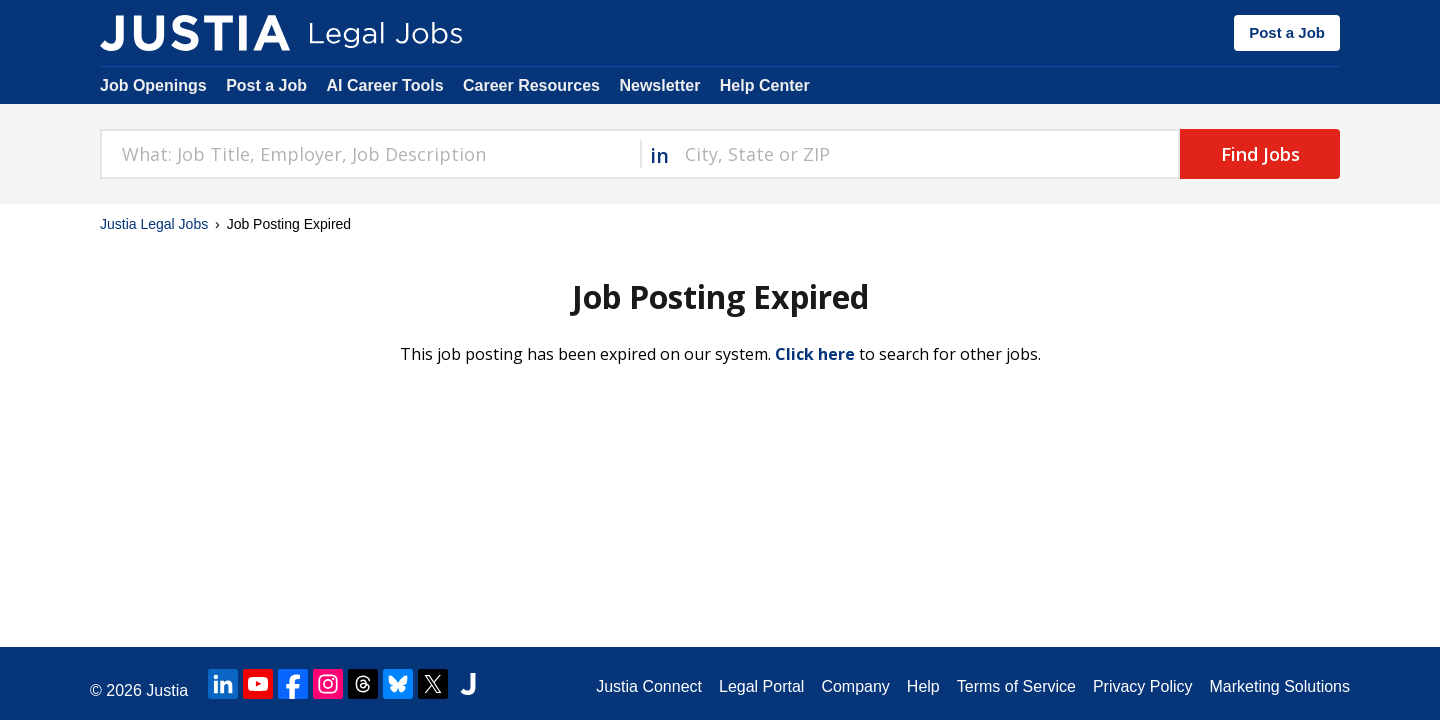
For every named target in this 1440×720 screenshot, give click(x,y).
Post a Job (1287, 32)
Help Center (765, 85)
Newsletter (659, 85)
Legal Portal (761, 686)
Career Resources (531, 85)
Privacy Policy (1143, 686)
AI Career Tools (384, 85)
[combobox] (370, 154)
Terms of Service (1016, 686)
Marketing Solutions (1279, 686)
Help (923, 686)
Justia (167, 690)
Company (855, 686)
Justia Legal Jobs (154, 224)
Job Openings (153, 85)
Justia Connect (649, 686)
